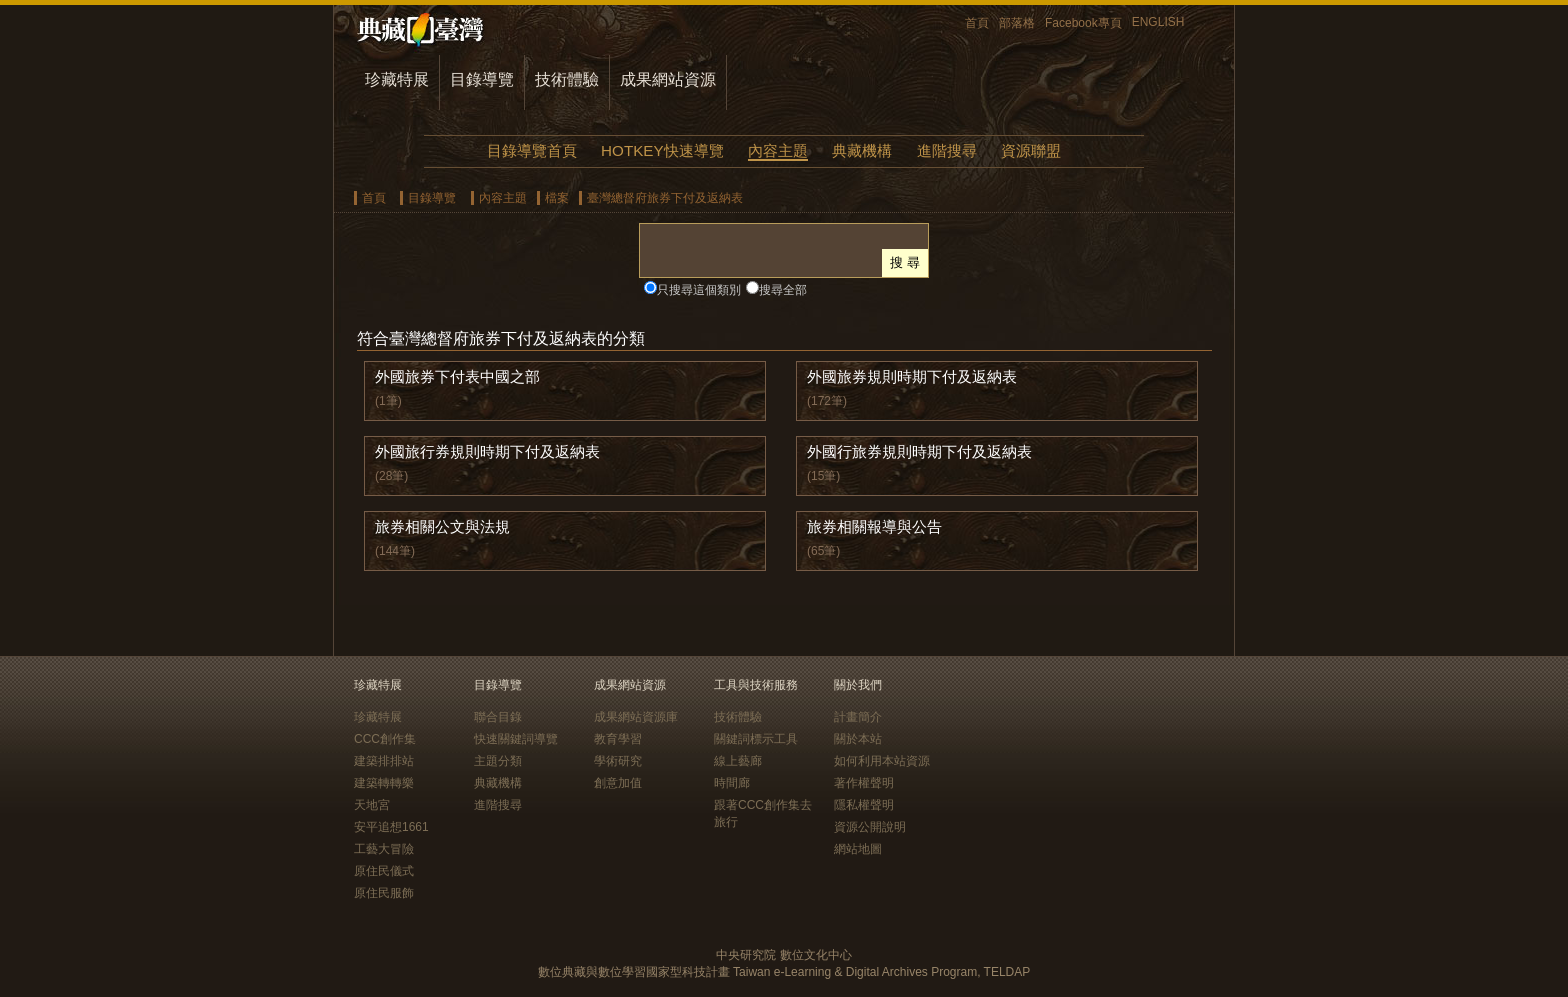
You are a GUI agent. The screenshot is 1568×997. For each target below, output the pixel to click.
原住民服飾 (384, 893)
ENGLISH (1158, 22)
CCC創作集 (385, 739)
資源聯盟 (1031, 150)
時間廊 (732, 783)
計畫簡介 (858, 717)
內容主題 (778, 150)
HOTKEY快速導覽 (662, 150)
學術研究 (618, 761)
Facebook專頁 (1083, 23)
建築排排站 (384, 761)
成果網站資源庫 (636, 717)
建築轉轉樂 (384, 783)
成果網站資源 (668, 79)
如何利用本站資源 (882, 761)
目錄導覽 (482, 79)
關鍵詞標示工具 (756, 739)
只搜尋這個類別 (699, 290)
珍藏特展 (397, 79)
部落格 (1017, 23)
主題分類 (498, 761)
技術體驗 (567, 79)
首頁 (977, 23)
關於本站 (858, 739)
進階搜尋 (947, 150)
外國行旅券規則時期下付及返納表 (919, 451)
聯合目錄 (498, 717)
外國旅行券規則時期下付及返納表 (487, 451)
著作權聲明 (864, 783)
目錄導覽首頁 (532, 150)
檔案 (557, 198)
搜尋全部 (783, 290)
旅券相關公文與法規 (442, 526)
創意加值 (618, 783)
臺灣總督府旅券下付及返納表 (665, 198)
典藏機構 (862, 150)
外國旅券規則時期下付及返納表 (912, 376)
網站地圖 (858, 849)
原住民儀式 (384, 871)
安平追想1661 (391, 827)
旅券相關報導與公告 (874, 526)
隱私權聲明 (864, 805)
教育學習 (618, 739)
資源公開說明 (870, 827)
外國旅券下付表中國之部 (457, 376)
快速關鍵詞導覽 (516, 739)
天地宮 (372, 805)
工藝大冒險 (384, 849)
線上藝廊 (738, 761)
